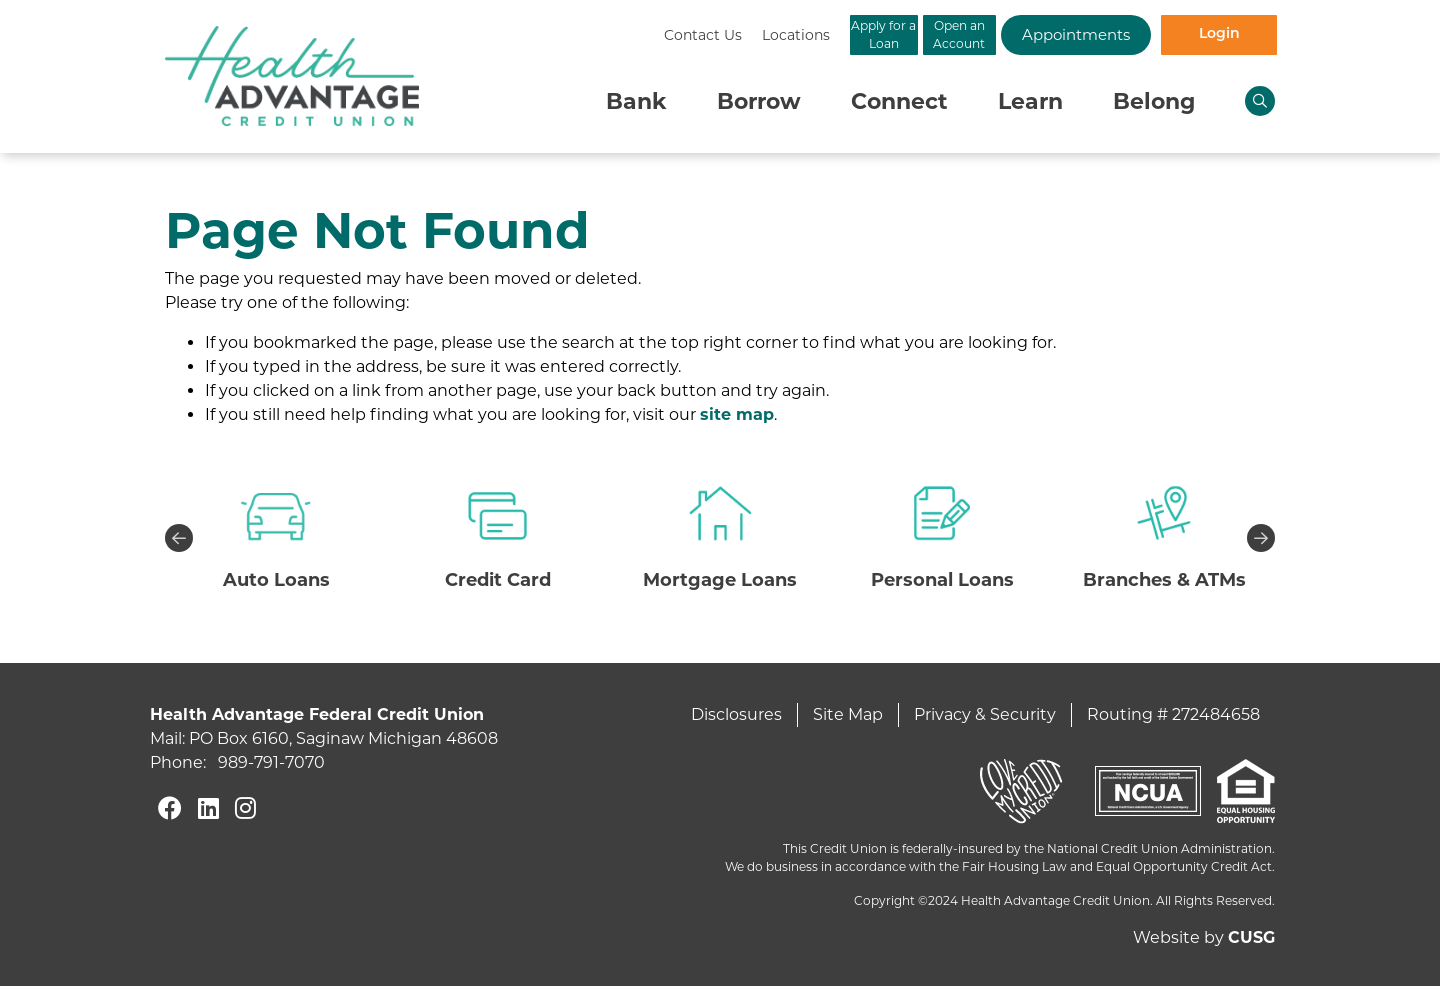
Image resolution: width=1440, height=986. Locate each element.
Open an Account (880, 34)
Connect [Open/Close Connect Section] (899, 101)
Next (1261, 538)
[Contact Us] (498, 35)
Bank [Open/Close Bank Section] (636, 101)
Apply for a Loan (720, 34)
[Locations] (591, 35)
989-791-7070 (271, 762)
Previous (179, 538)
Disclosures (736, 714)
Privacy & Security (985, 714)
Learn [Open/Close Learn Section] (1030, 101)
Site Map (848, 714)
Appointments (1040, 34)
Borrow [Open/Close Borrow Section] (759, 101)
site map (737, 414)
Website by (1204, 937)
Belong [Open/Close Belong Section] (1154, 101)
